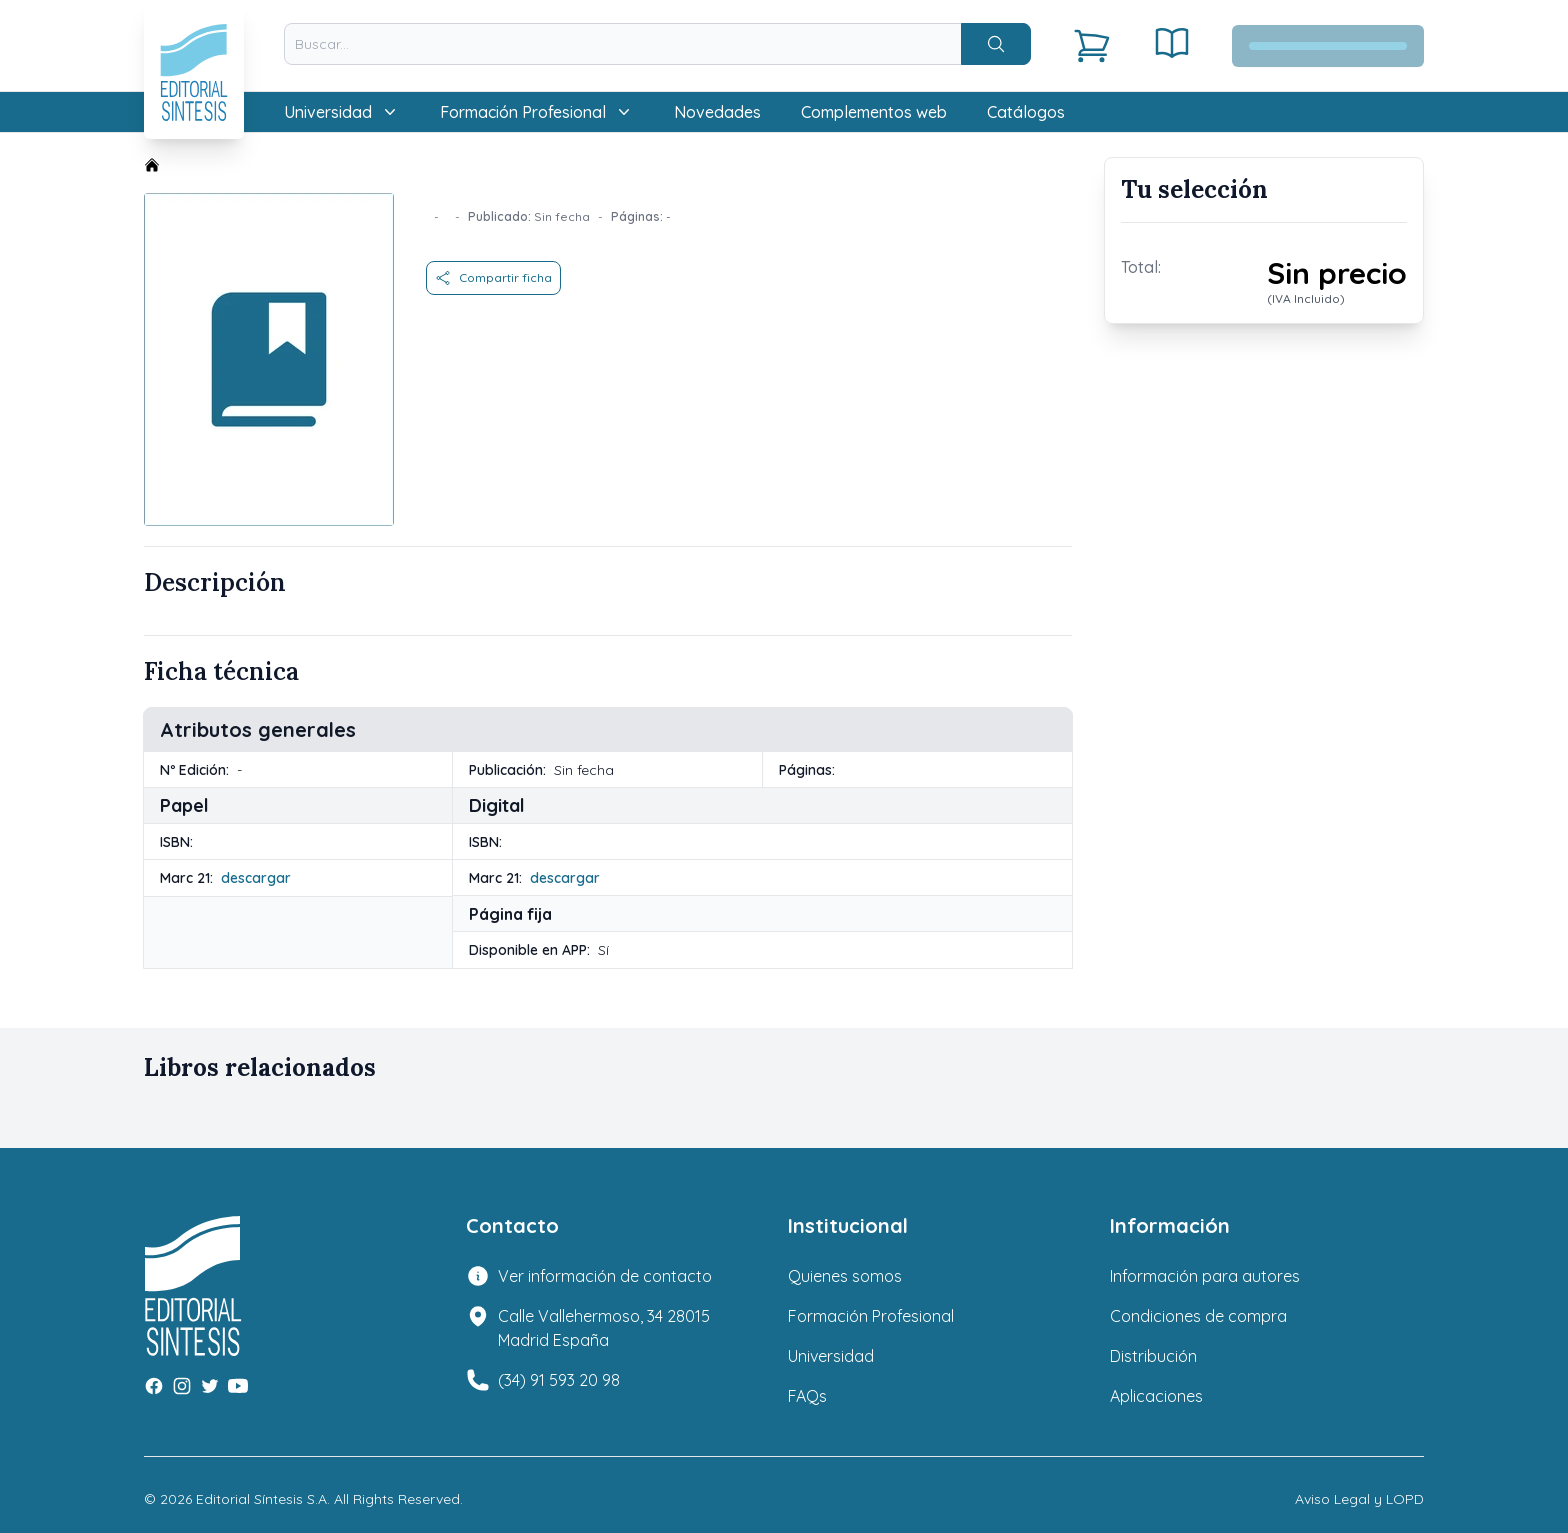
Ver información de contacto (605, 1276)
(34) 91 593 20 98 (559, 1380)
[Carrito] (1092, 46)
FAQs (807, 1396)
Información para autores (1205, 1276)
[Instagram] (182, 1386)
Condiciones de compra (1198, 1316)
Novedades (717, 112)
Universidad (831, 1356)
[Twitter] (210, 1386)
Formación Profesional (871, 1316)
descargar (256, 878)
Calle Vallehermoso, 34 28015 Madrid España (604, 1328)
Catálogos (1026, 112)
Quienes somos (845, 1276)
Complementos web (874, 112)
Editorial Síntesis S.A (261, 1499)
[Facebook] (154, 1386)
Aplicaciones (1156, 1396)
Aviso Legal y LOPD (1359, 1499)
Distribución (1153, 1356)
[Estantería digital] (1172, 43)
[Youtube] (238, 1386)
